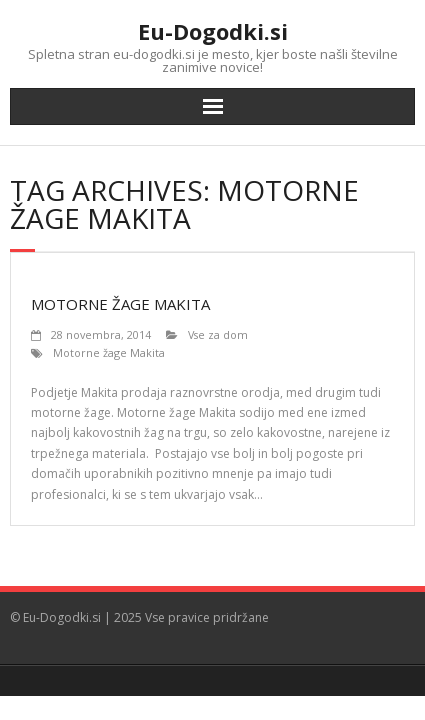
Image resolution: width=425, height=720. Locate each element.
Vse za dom (218, 334)
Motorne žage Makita (120, 304)
